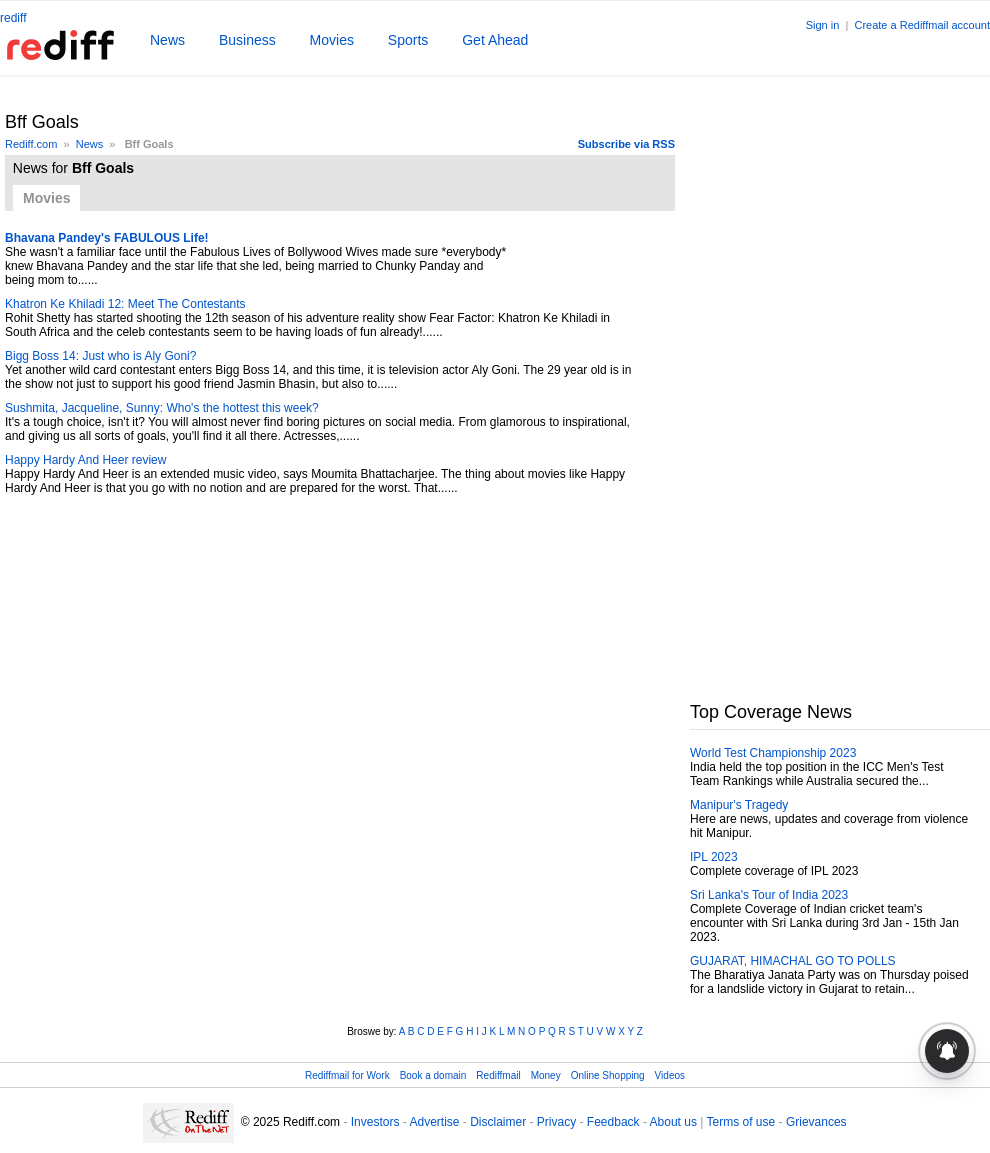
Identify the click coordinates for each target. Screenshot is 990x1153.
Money (546, 1075)
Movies (332, 40)
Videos (670, 1075)
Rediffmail (498, 1075)
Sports (408, 40)
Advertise (434, 1122)
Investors (375, 1122)
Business (247, 40)
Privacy (556, 1122)
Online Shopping (608, 1075)
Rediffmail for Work (347, 1075)
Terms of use (741, 1122)
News (167, 40)
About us (673, 1122)
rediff (13, 18)
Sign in (823, 25)
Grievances (816, 1122)
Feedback (613, 1122)
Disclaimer (498, 1122)
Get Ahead (495, 40)
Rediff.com (31, 144)
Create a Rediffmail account (922, 25)
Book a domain (433, 1075)
